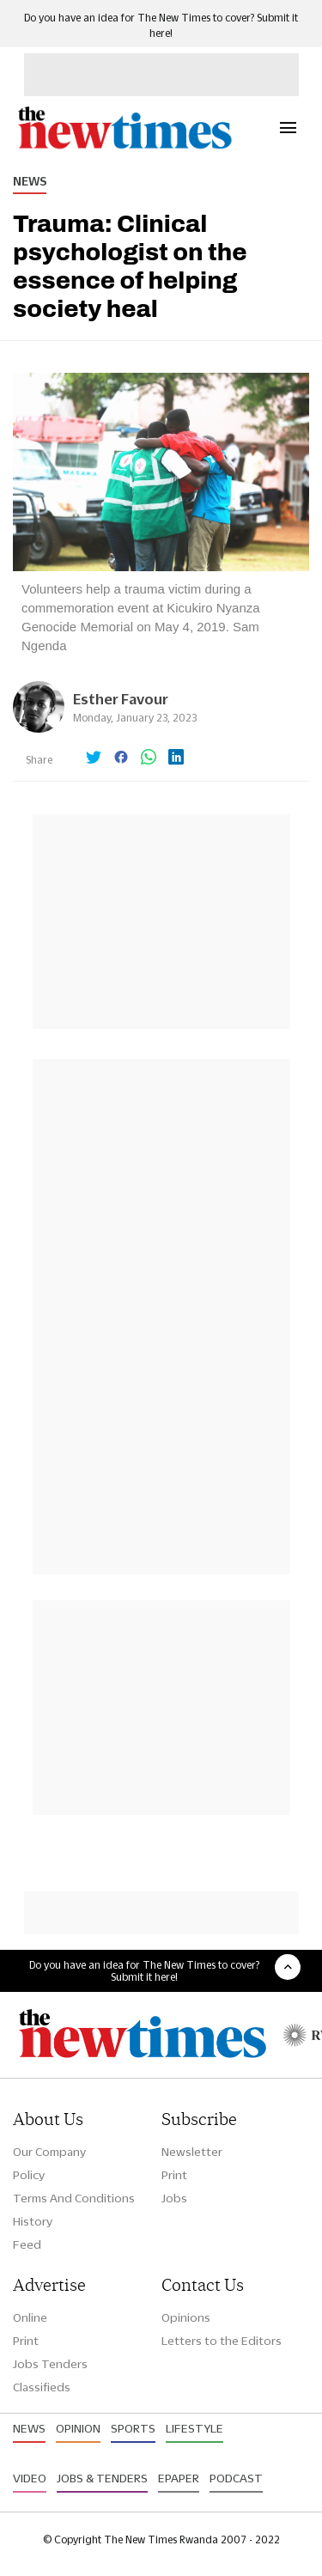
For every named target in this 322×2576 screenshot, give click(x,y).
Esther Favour (120, 699)
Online (30, 2317)
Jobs (174, 2198)
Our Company (49, 2152)
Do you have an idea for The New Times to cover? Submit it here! (144, 1970)
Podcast (236, 2478)
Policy (29, 2175)
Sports (133, 2428)
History (32, 2221)
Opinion (78, 2428)
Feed (27, 2244)
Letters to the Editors (221, 2341)
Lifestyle (194, 2428)
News (29, 181)
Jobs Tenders (50, 2364)
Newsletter (191, 2152)
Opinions (185, 2317)
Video (29, 2478)
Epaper (178, 2478)
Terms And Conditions (74, 2198)
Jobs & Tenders (102, 2478)
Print (174, 2175)
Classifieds (41, 2387)
